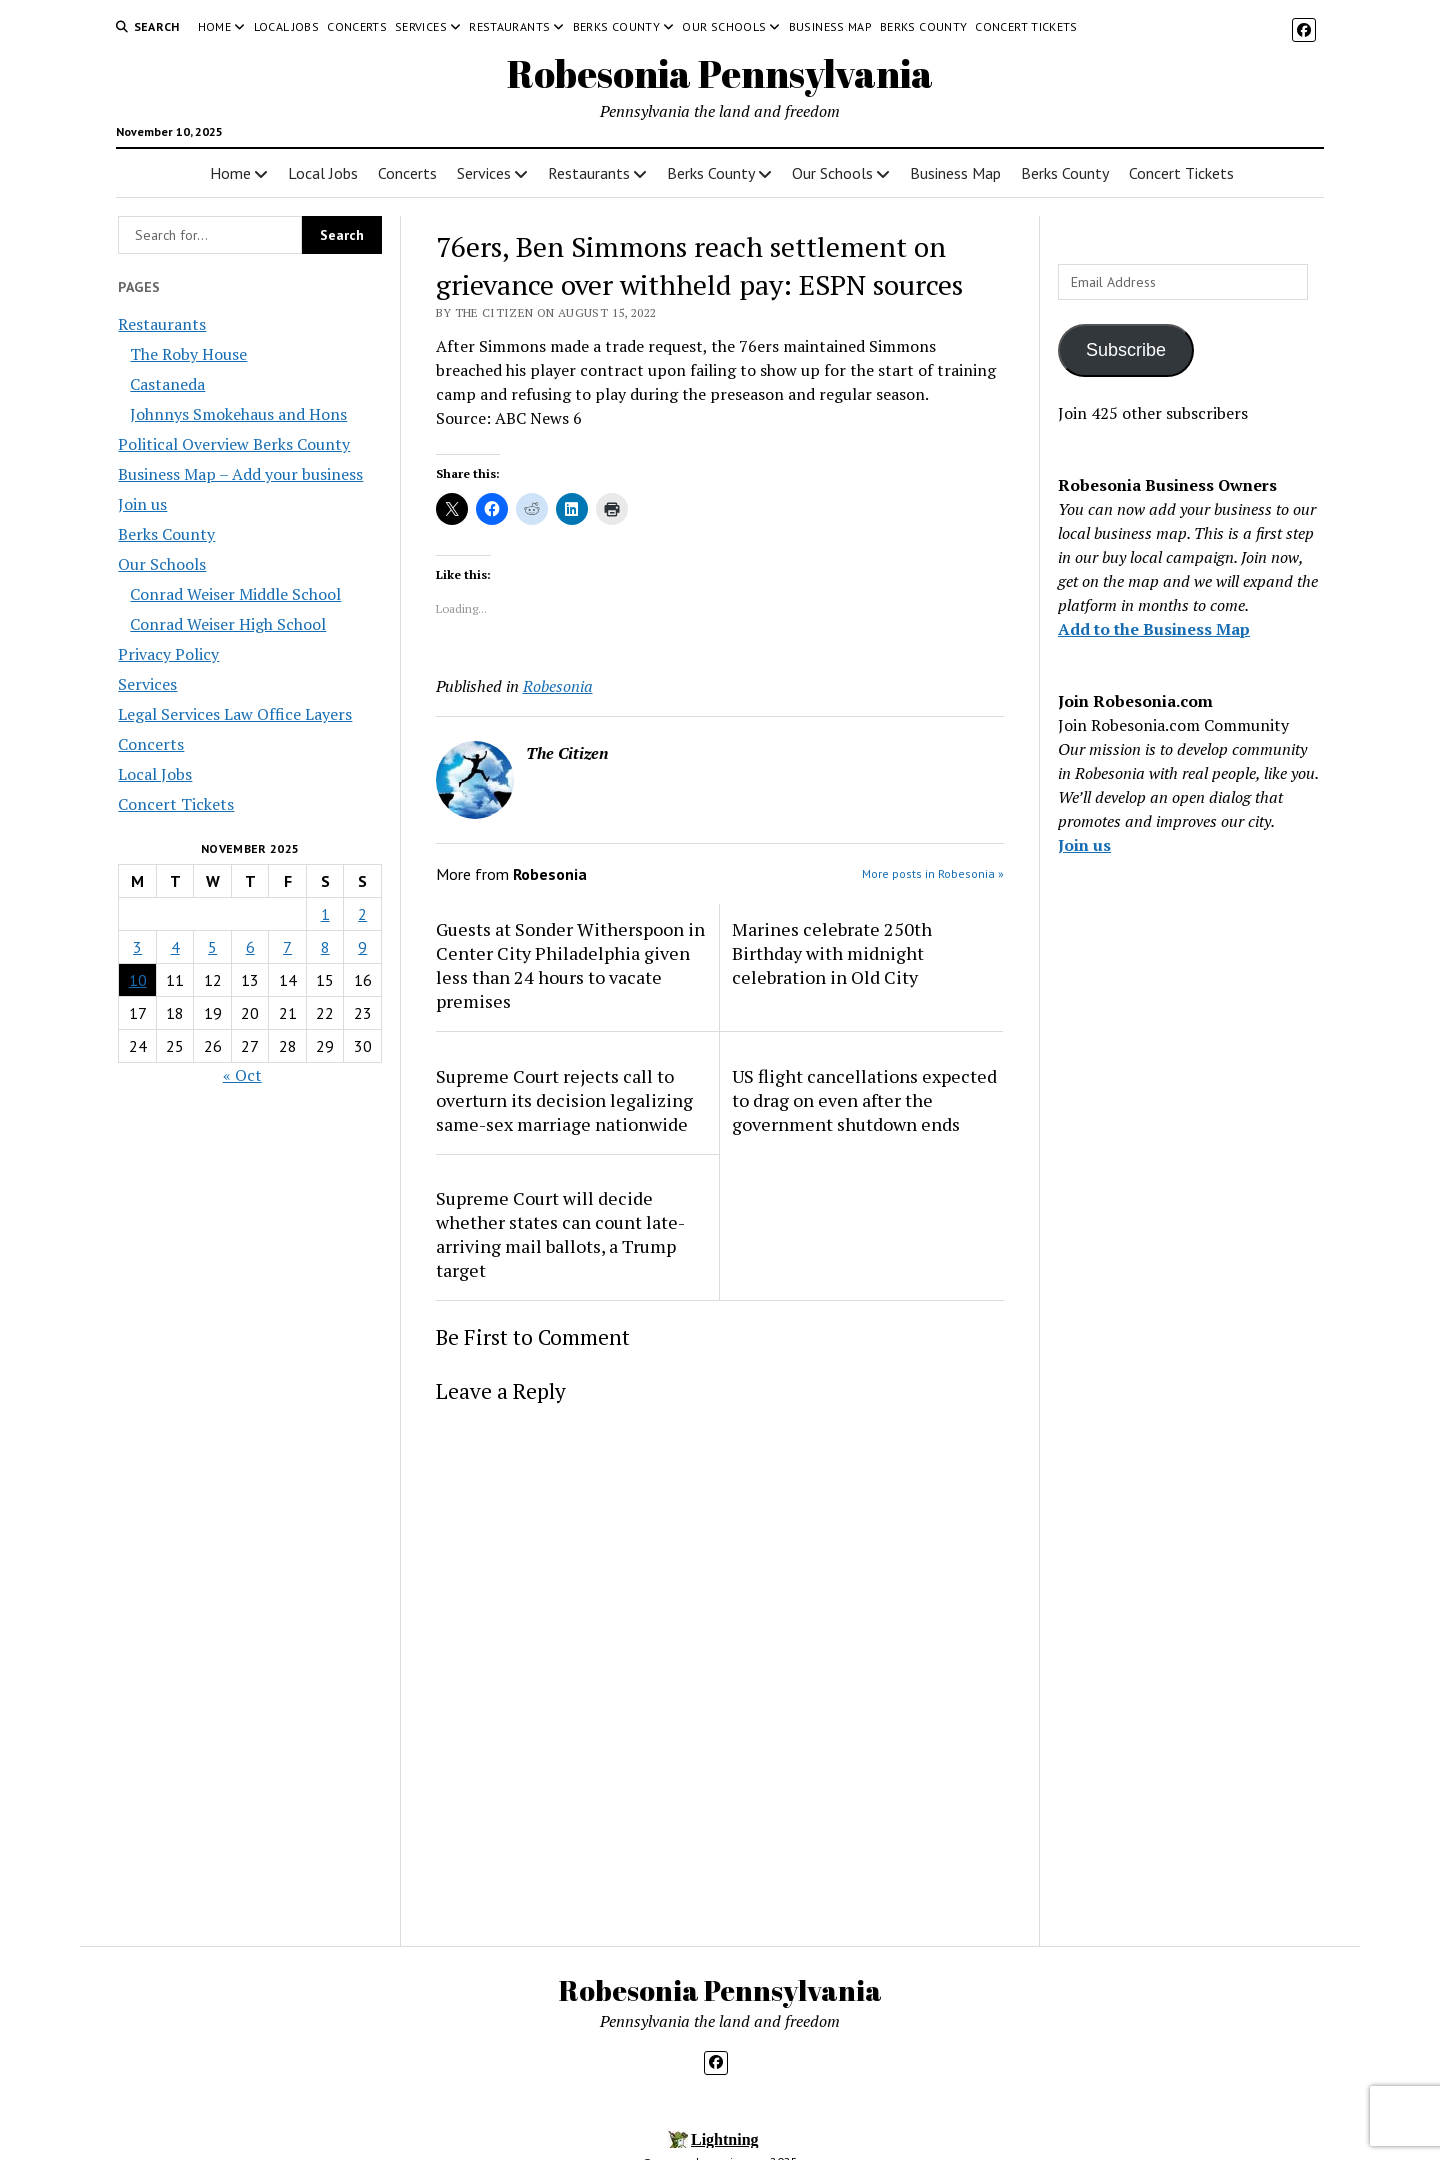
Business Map (830, 26)
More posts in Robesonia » (933, 873)
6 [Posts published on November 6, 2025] (250, 947)
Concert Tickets (1026, 26)
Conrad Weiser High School (228, 624)
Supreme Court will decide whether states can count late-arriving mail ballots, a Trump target (560, 1234)
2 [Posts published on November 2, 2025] (362, 914)
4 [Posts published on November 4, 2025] (175, 947)
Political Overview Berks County (234, 444)
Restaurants (509, 26)
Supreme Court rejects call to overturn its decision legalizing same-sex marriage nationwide (564, 1100)
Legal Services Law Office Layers (235, 714)
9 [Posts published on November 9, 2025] (362, 947)
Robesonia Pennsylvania (720, 73)
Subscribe (1126, 350)
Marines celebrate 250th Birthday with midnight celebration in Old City (832, 953)
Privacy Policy (168, 654)
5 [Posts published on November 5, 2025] (212, 947)
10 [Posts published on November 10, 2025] (138, 980)
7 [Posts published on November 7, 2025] (287, 947)
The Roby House (188, 354)
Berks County (616, 26)
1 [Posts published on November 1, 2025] (325, 914)
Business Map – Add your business (240, 474)
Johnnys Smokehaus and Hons (238, 414)
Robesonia (558, 686)
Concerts (357, 26)
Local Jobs (287, 26)
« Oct (242, 1075)
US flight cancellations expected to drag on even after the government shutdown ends (864, 1100)
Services (421, 26)
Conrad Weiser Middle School (235, 594)
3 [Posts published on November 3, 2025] (137, 947)
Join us (142, 504)
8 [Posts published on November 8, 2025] (325, 947)
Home (214, 26)
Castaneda (167, 384)
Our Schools (724, 26)
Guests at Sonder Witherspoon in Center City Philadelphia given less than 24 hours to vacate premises (570, 965)
